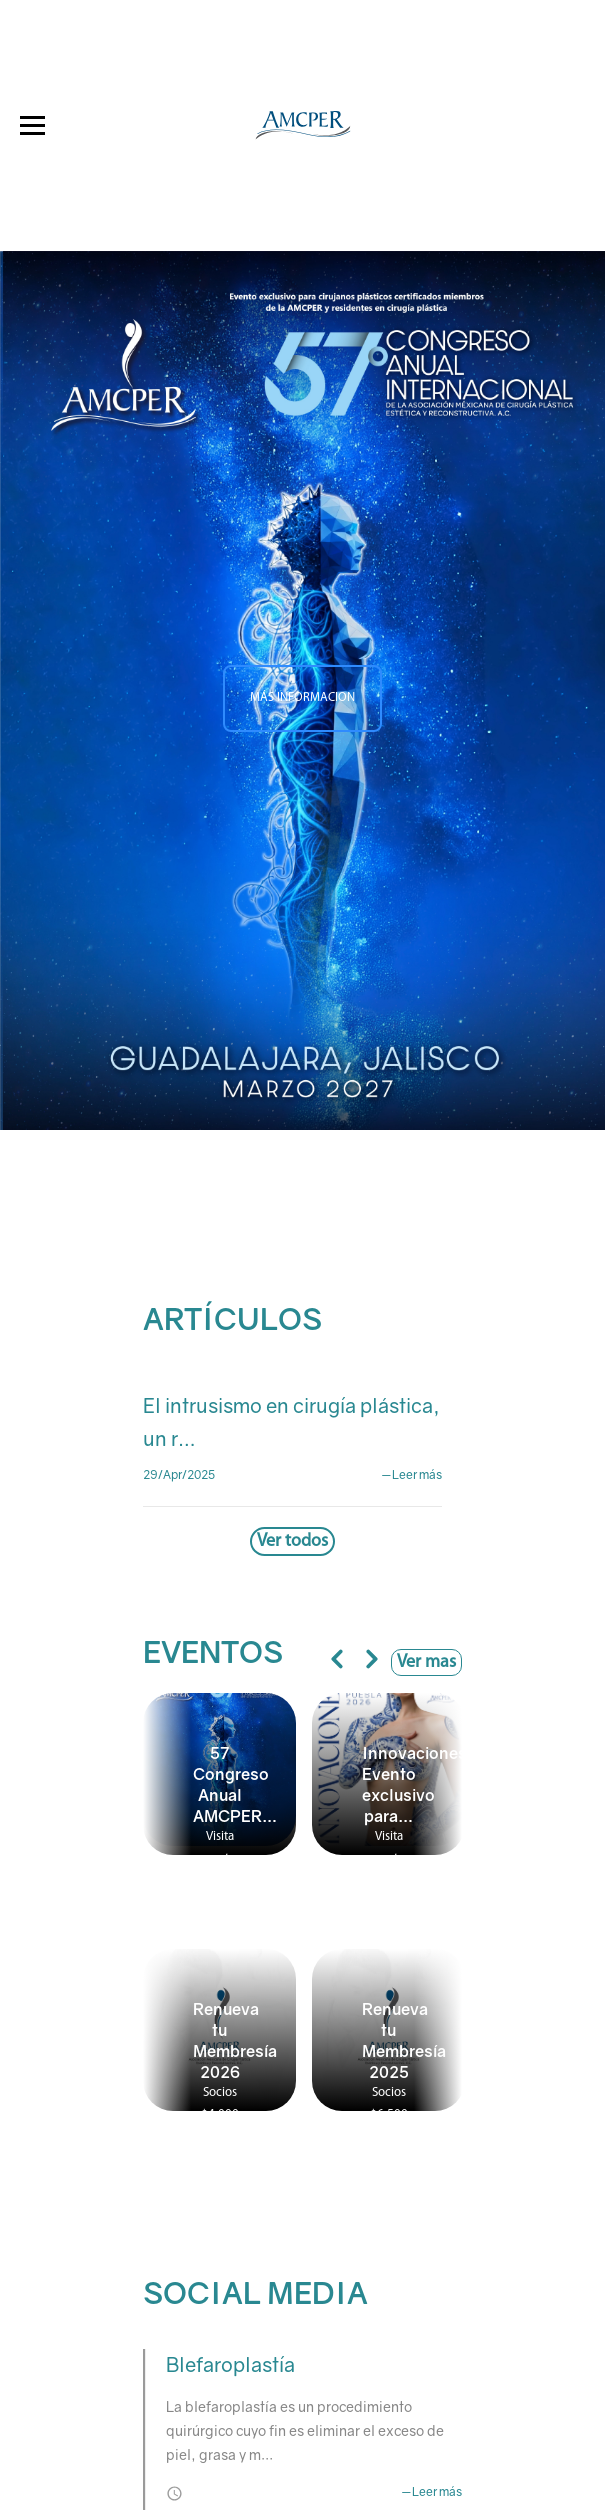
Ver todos (292, 1541)
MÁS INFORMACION (302, 699)
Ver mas (426, 1662)
